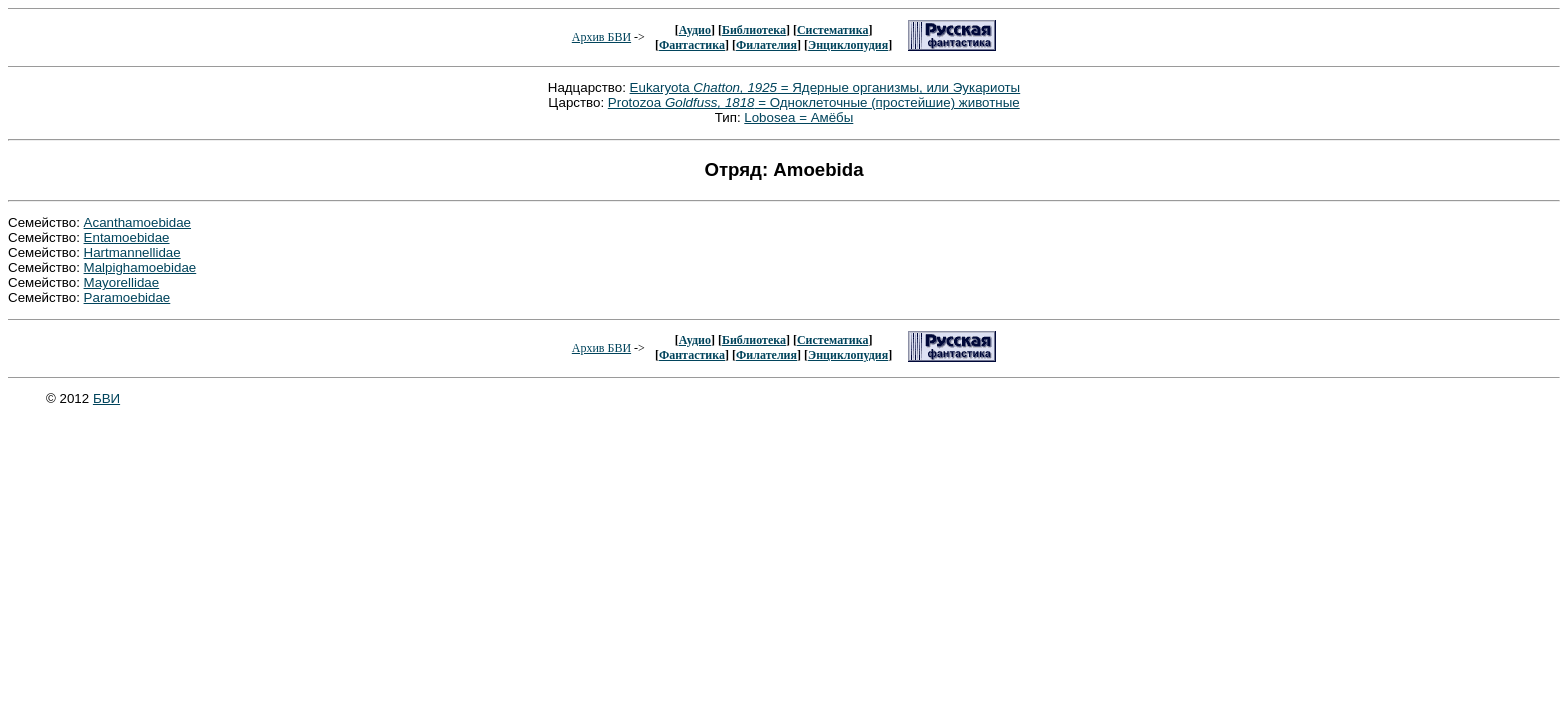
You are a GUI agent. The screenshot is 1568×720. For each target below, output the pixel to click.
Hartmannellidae (132, 252)
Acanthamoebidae (137, 222)
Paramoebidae (127, 297)
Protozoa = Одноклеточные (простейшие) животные (814, 102)
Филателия (766, 45)
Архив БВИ (601, 37)
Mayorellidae (122, 282)
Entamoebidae (127, 237)
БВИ (106, 398)
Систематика (832, 30)
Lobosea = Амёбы (798, 117)
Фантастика (692, 45)
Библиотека (754, 30)
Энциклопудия (848, 45)
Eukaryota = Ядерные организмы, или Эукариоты (825, 87)
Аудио (695, 30)
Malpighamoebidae (140, 267)
